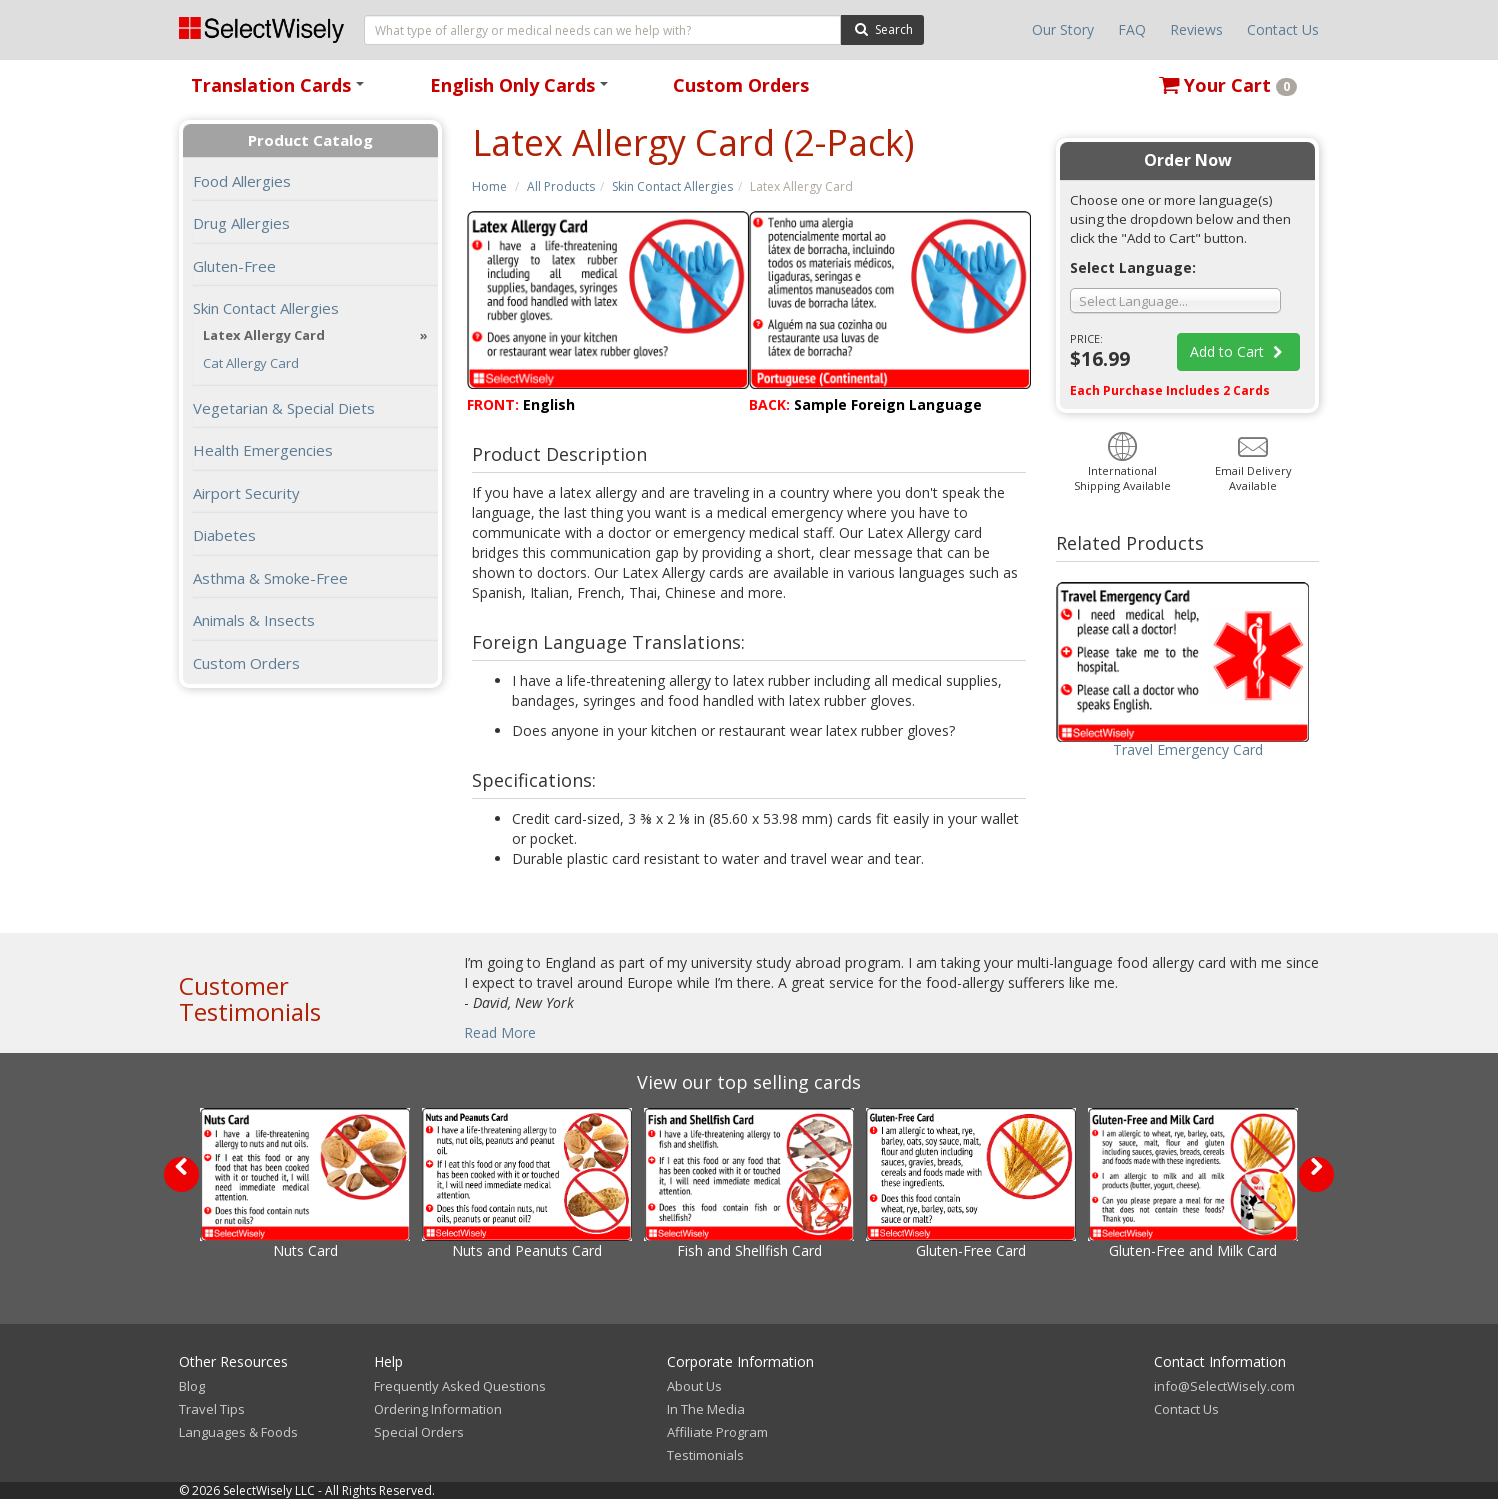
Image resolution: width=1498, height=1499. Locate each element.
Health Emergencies (263, 450)
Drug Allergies (241, 223)
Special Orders (419, 1432)
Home (489, 186)
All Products (561, 186)
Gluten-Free (234, 266)
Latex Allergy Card (264, 335)
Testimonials (705, 1455)
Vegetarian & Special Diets (284, 408)
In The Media (706, 1409)
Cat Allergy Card (251, 363)
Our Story (1063, 29)
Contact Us (1283, 29)
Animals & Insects (254, 620)
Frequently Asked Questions (460, 1386)
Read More (500, 1032)
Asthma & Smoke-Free (270, 578)
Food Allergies (242, 181)
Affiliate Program (717, 1432)
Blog (192, 1386)
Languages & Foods (238, 1432)
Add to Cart (1239, 351)
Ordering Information (438, 1409)
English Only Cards (522, 91)
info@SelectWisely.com (1224, 1386)
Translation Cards (281, 91)
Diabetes (224, 535)
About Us (694, 1386)
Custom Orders (741, 85)
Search (882, 28)
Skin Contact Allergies (672, 186)
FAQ (1132, 29)
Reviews (1196, 29)
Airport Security (246, 493)
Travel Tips (212, 1409)
